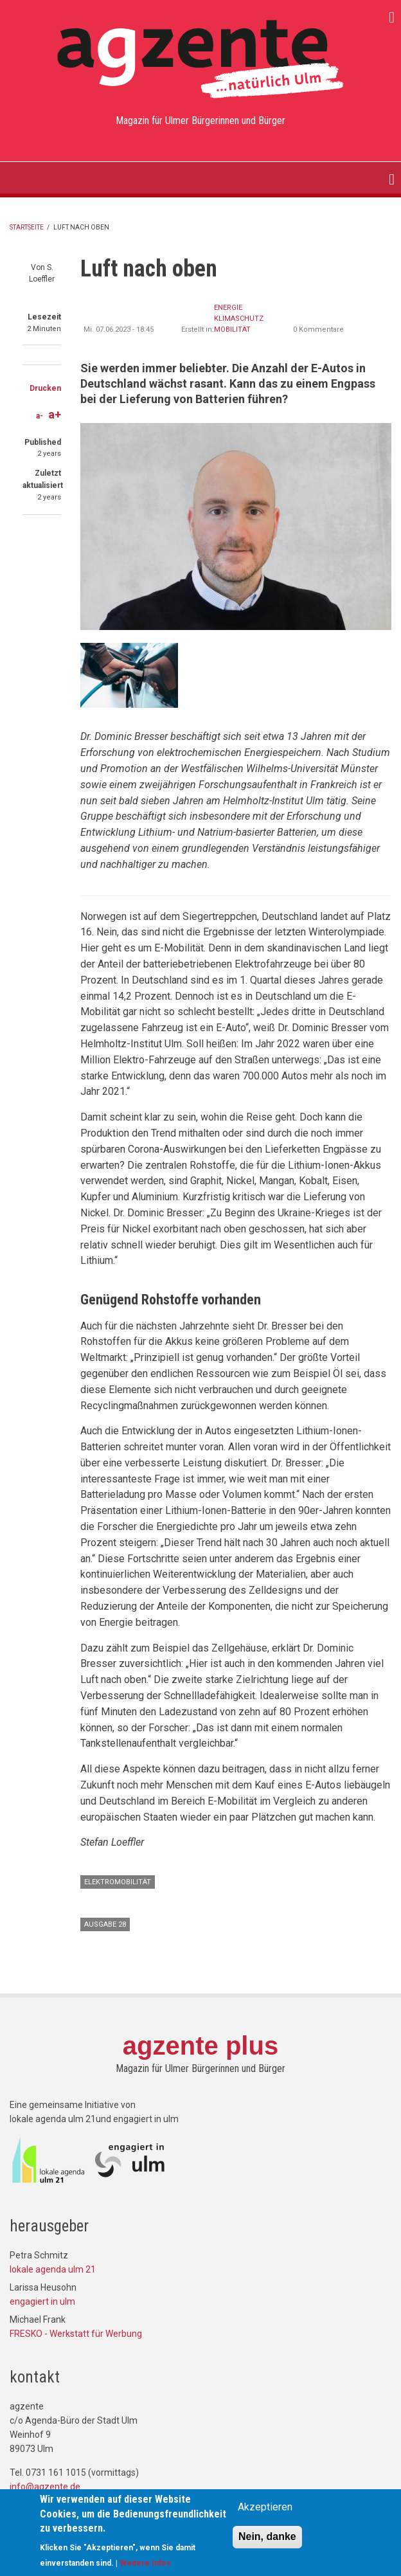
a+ (54, 414)
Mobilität (232, 329)
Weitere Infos (145, 2566)
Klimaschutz (238, 318)
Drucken (45, 388)
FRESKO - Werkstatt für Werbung (76, 2333)
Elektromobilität (117, 1882)
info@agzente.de (45, 2486)
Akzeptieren (265, 2510)
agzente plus (200, 2045)
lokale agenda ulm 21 (53, 2269)
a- (39, 415)
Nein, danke (267, 2539)
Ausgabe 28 (105, 1924)
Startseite (27, 227)
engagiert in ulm (42, 2301)
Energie (228, 307)
